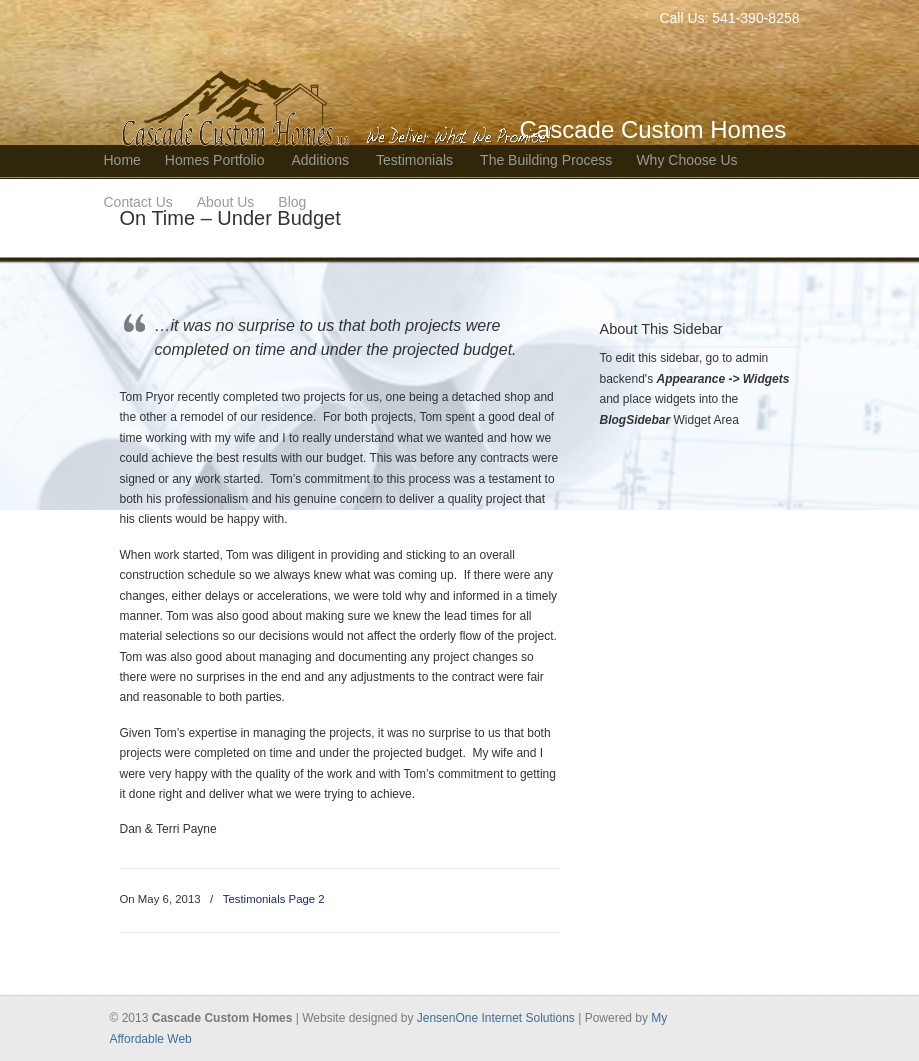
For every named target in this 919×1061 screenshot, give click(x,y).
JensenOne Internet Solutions (497, 1018)
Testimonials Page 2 (274, 899)
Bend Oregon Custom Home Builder (340, 76)
